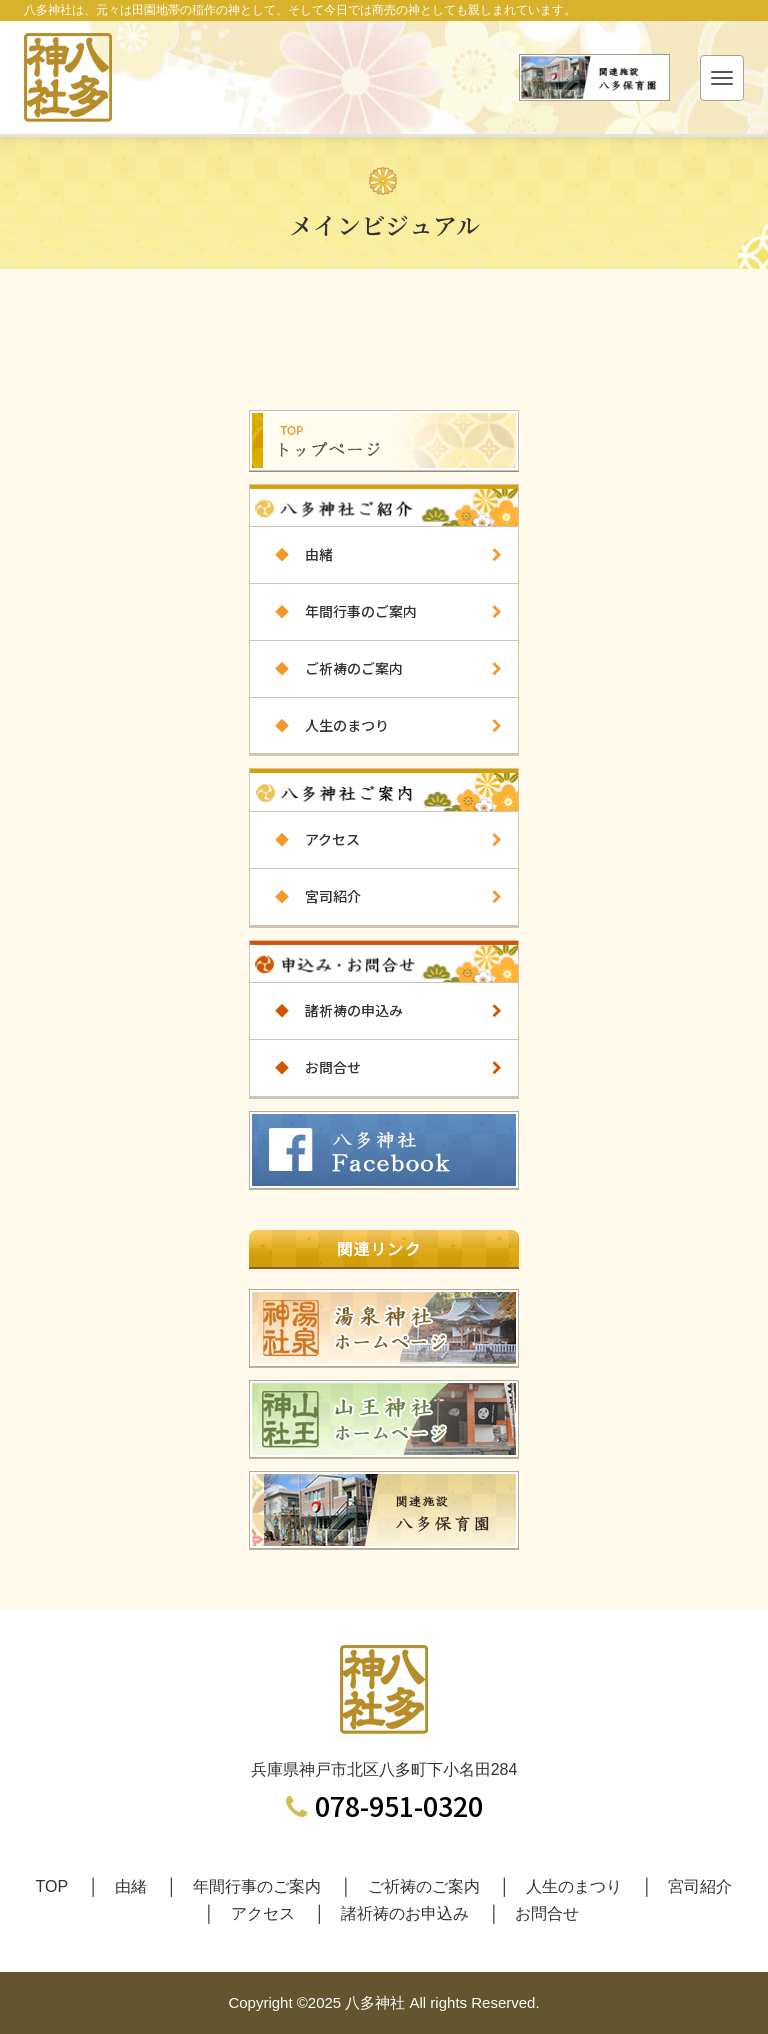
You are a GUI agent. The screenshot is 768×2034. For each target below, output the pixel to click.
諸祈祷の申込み (326, 1010)
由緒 (291, 554)
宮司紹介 (305, 896)
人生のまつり (319, 725)
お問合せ (305, 1067)
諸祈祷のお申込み (405, 1913)
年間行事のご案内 (333, 611)
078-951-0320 (384, 1805)
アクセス (305, 839)
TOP (52, 1886)
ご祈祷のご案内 (326, 668)
